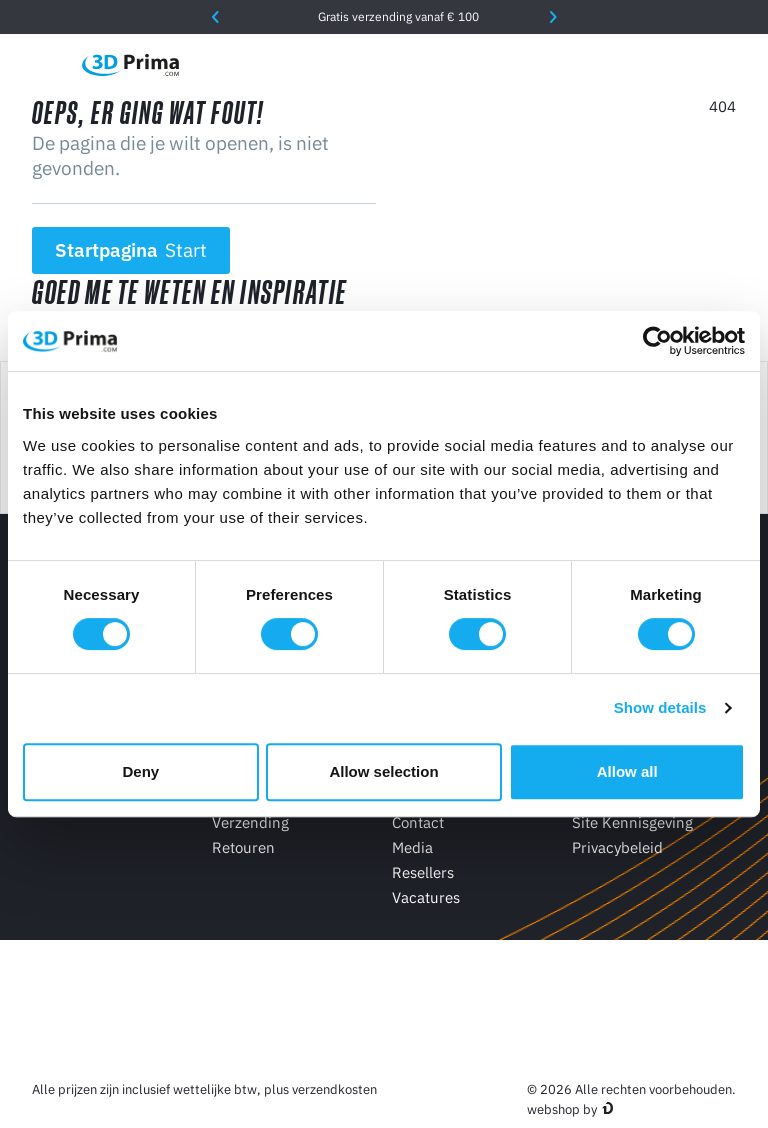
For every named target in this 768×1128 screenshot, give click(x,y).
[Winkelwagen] (725, 65)
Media (412, 847)
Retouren (243, 847)
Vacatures (426, 897)
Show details (660, 707)
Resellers (423, 872)
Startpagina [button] (131, 250)
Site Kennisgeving (632, 822)
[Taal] (556, 64)
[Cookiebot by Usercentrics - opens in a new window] (657, 341)
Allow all (627, 771)
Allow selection (383, 771)
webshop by (562, 1109)
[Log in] (683, 64)
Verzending (250, 822)
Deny (140, 771)
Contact (418, 822)
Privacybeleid (617, 847)
